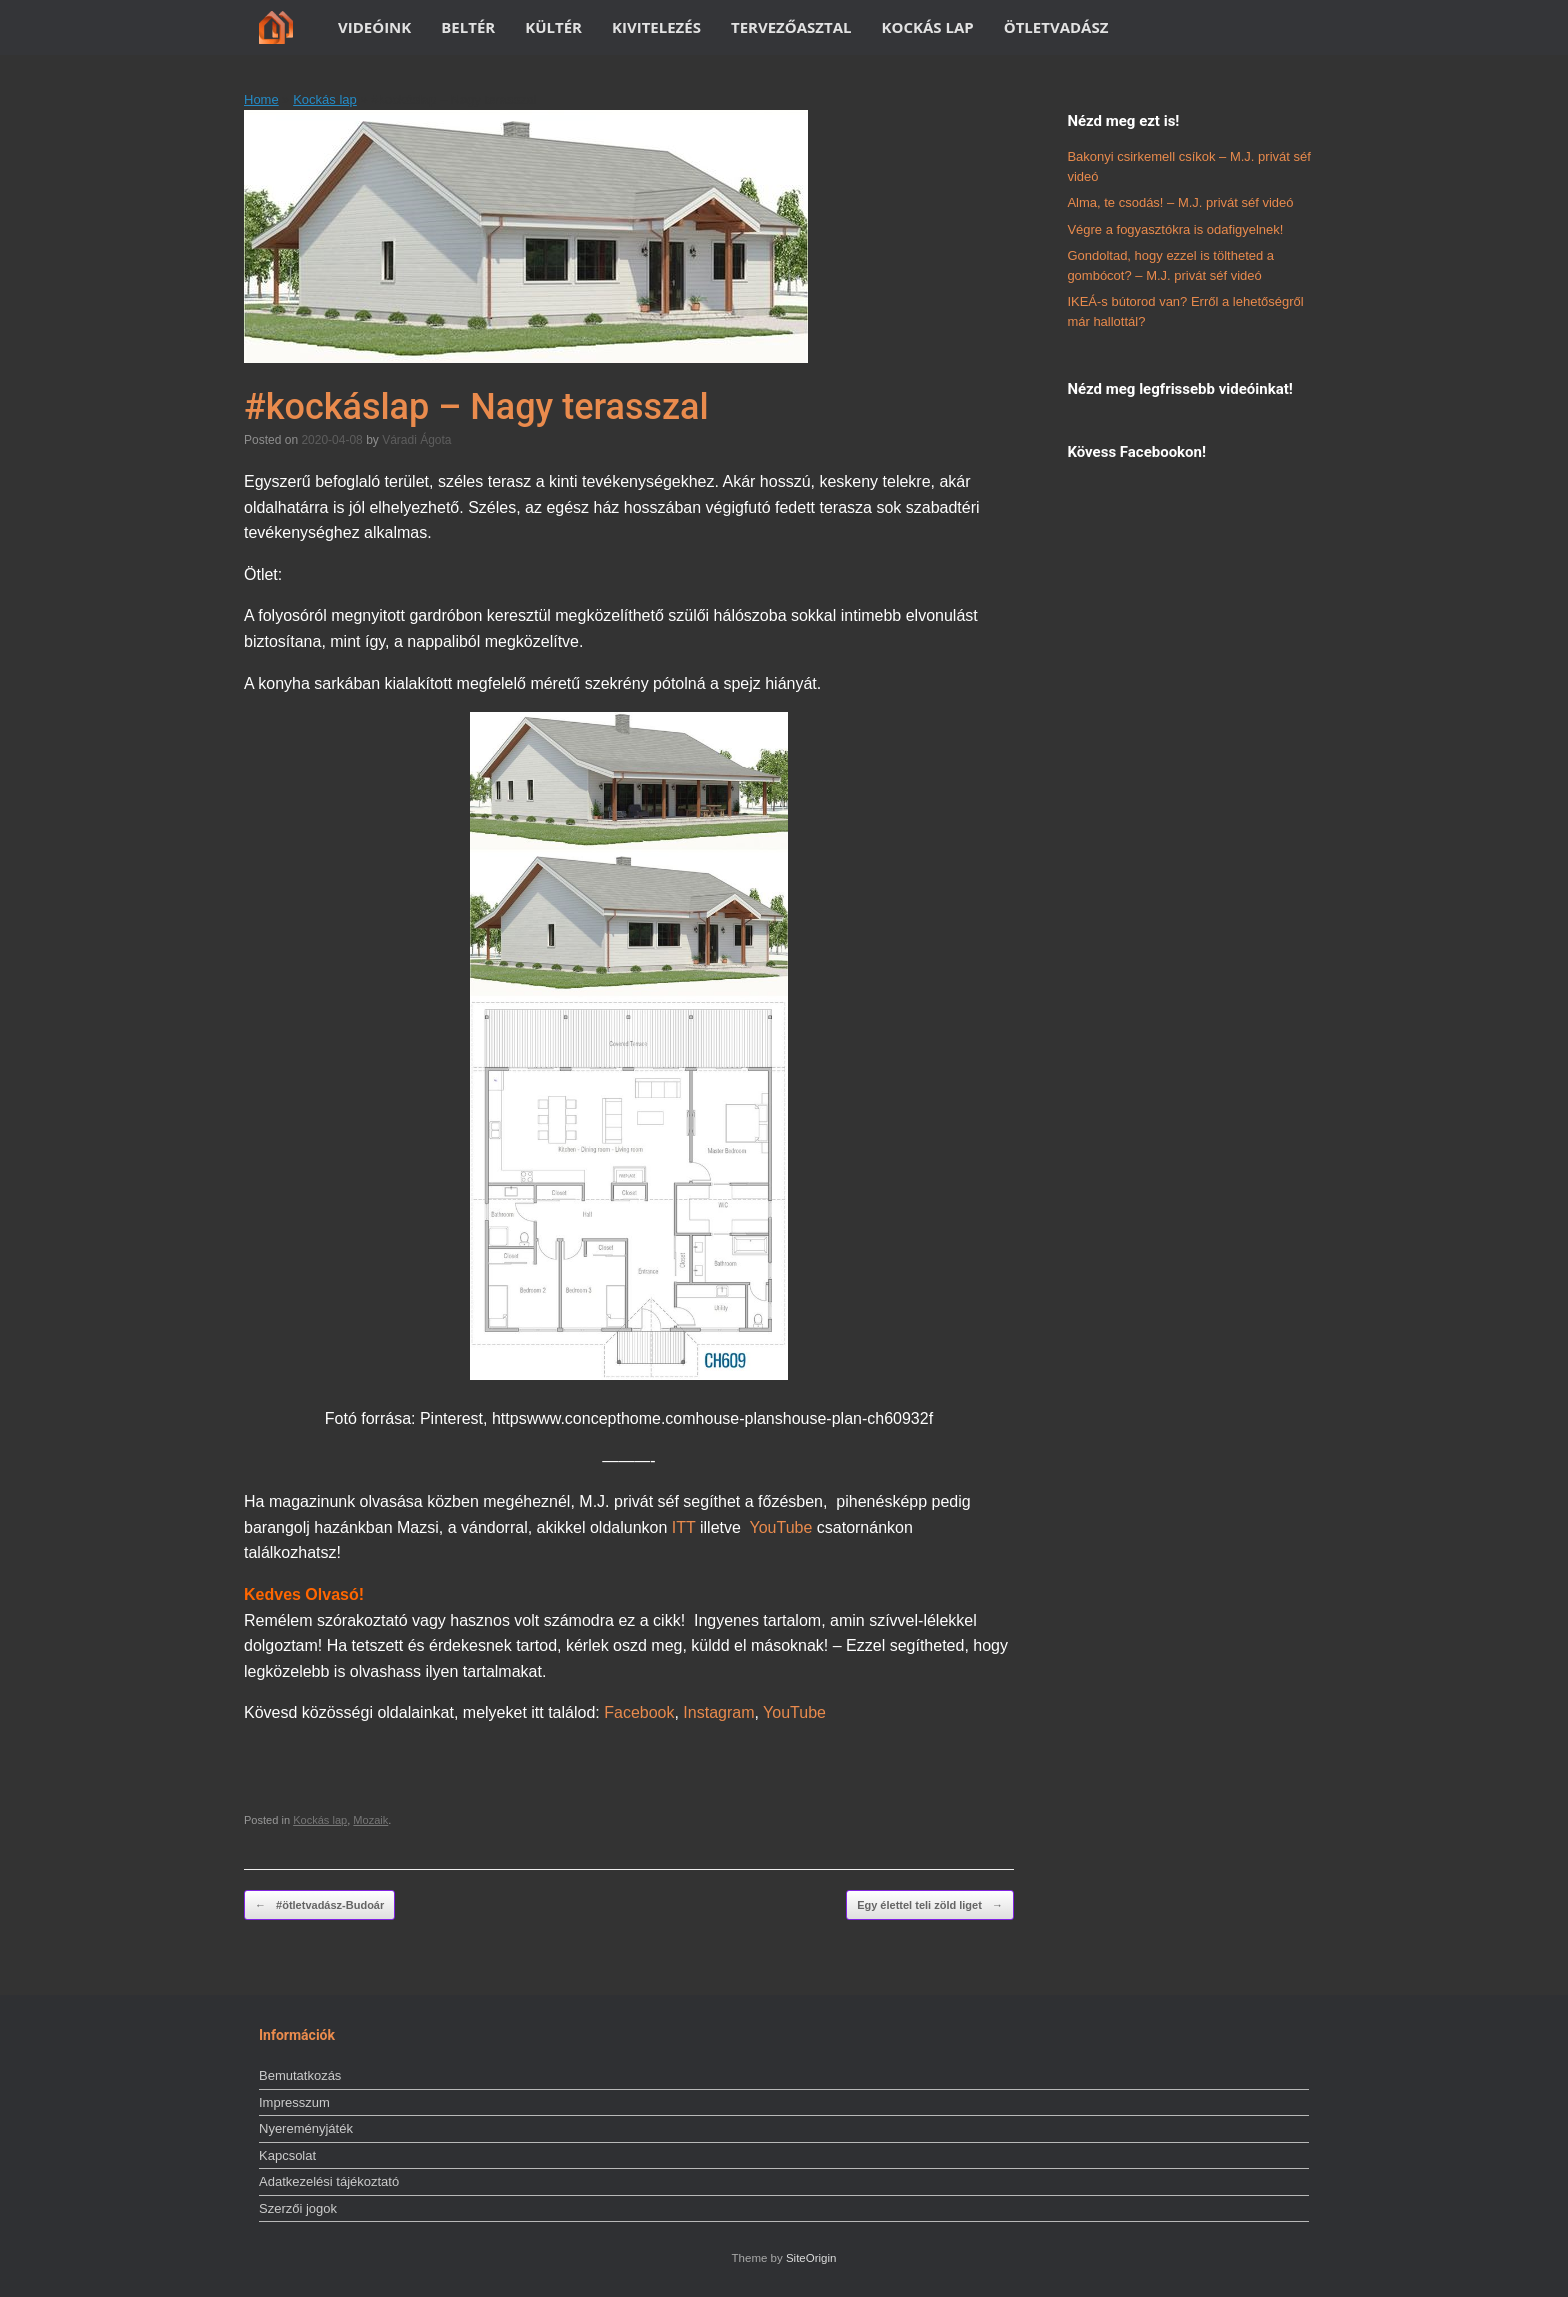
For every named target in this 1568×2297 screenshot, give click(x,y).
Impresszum (294, 2102)
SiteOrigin (811, 2258)
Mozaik (370, 1820)
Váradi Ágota (416, 440)
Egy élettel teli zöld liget (930, 1905)
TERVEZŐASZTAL (791, 27)
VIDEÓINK (374, 27)
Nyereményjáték (306, 2128)
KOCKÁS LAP (928, 27)
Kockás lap (325, 99)
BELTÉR (468, 27)
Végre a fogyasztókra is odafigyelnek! (1175, 229)
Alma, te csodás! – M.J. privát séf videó (1180, 202)
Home (261, 99)
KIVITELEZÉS (656, 27)
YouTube (780, 1527)
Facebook (639, 1712)
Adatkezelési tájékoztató (329, 2181)
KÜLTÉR (553, 27)
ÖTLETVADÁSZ (1056, 27)
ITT (684, 1527)
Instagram (718, 1712)
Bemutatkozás (300, 2075)
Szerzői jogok (298, 2208)
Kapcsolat (287, 2155)
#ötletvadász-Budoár (319, 1905)
